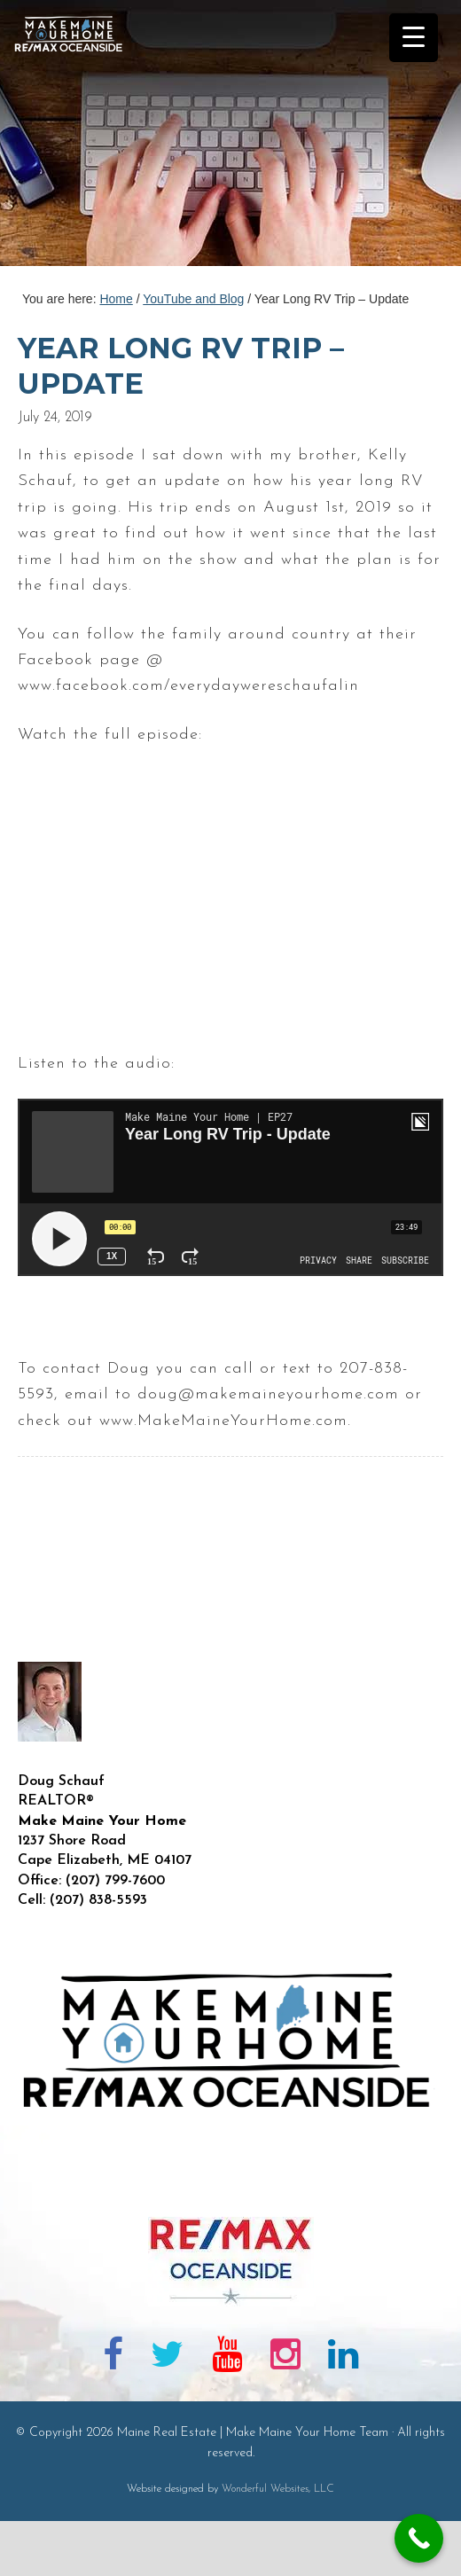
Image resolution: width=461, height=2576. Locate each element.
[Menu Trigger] (413, 37)
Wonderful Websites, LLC (278, 2489)
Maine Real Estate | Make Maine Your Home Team (78, 138)
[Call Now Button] (419, 2538)
